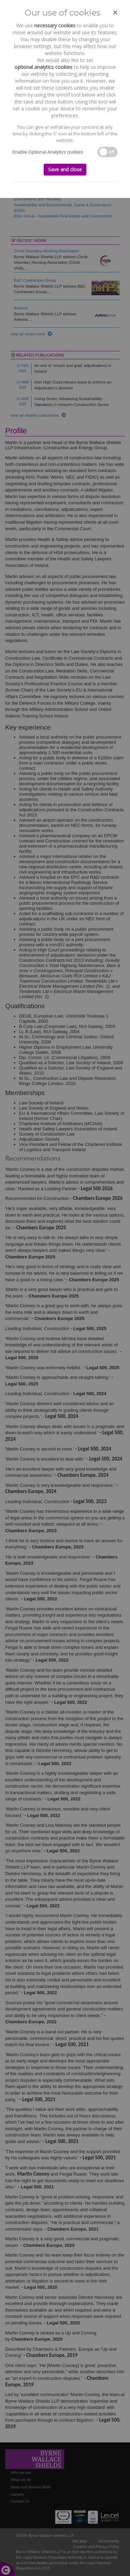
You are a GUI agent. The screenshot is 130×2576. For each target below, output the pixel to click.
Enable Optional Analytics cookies (47, 152)
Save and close (65, 169)
